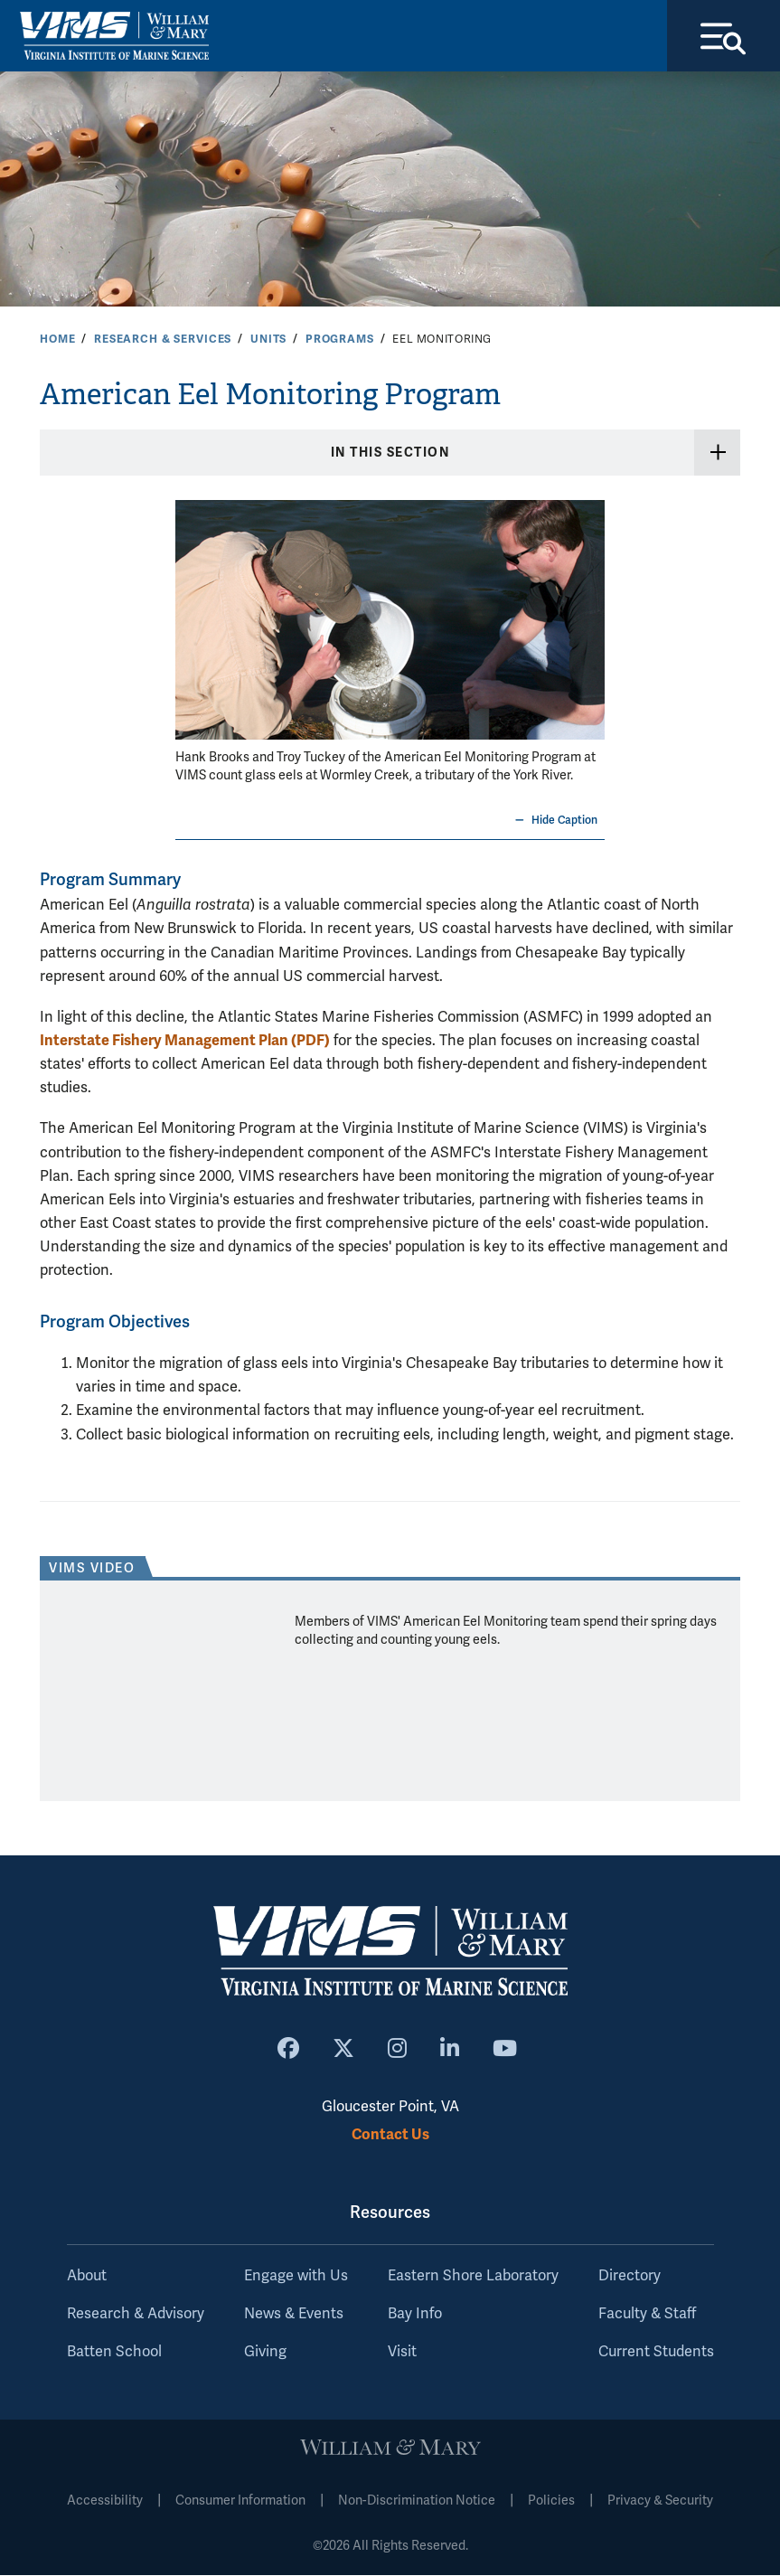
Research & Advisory (135, 2315)
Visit (402, 2353)
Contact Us (390, 2135)
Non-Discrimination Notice (416, 2501)
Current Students (656, 2353)
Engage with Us (296, 2277)
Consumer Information (240, 2501)
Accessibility (105, 2501)
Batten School (114, 2353)
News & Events (293, 2315)
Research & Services (162, 340)
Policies (551, 2501)
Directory (629, 2277)
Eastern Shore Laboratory (473, 2277)
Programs (339, 340)
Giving (265, 2353)
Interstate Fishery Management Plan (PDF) (185, 1041)
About (87, 2277)
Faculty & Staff (647, 2315)
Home (57, 340)
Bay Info (415, 2315)
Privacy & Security (660, 2501)
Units (268, 340)
